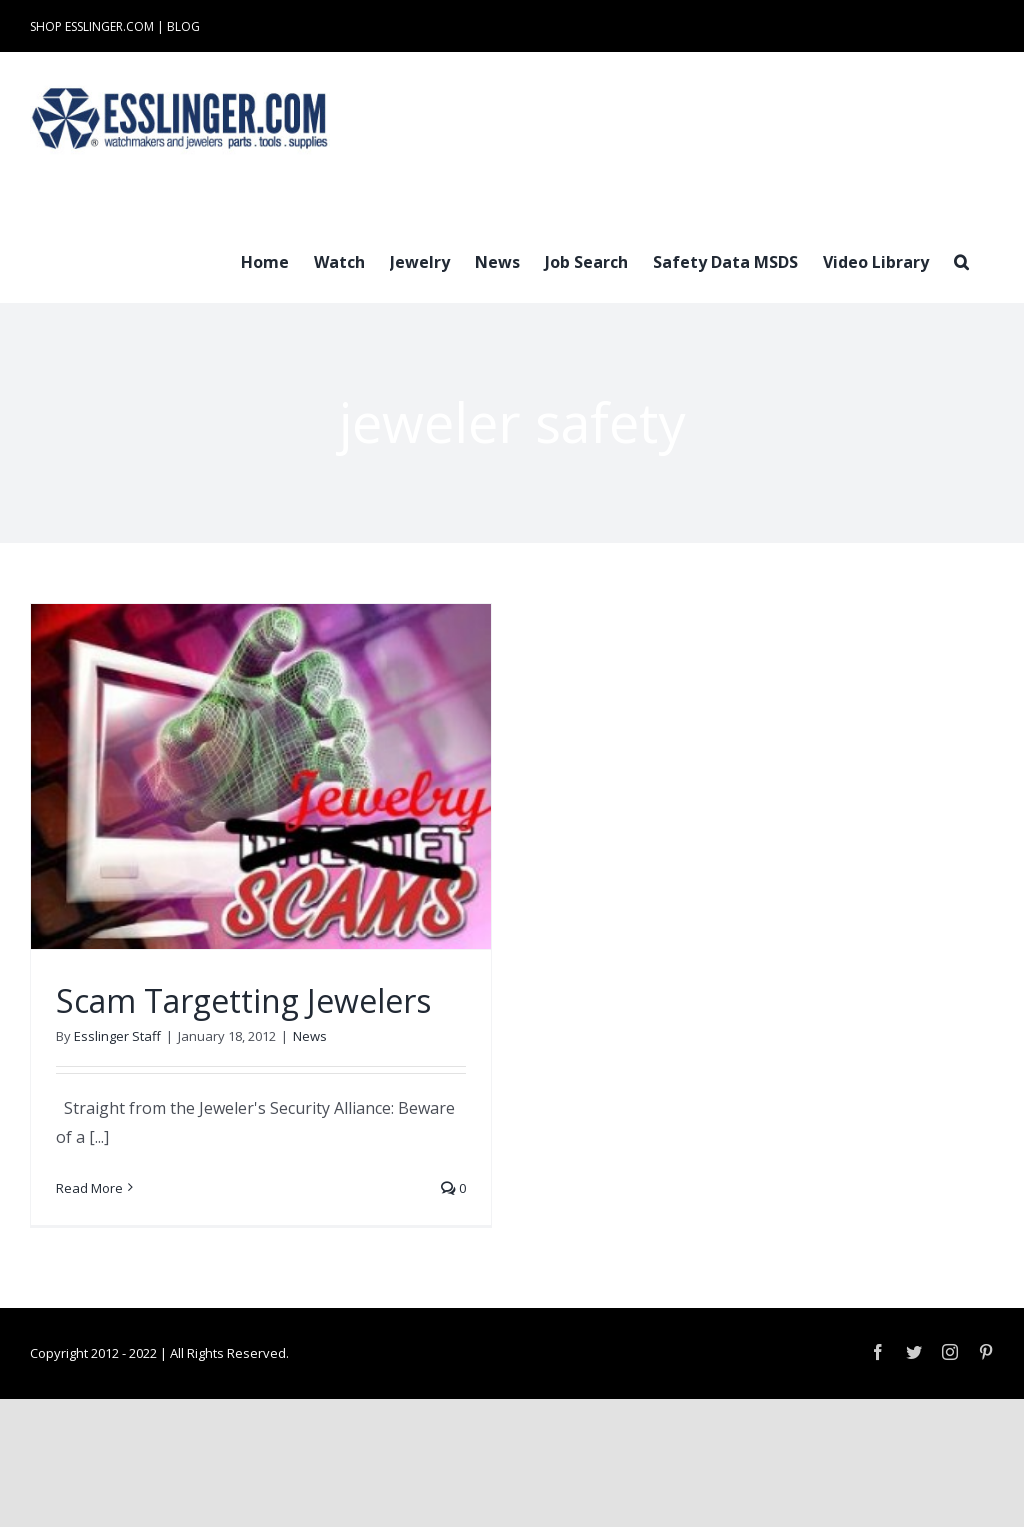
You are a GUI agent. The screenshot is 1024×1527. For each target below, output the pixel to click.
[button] (961, 260)
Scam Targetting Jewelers (243, 1000)
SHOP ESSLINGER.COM (92, 26)
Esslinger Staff (117, 1036)
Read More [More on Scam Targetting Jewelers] (89, 1188)
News (310, 1036)
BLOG (183, 26)
